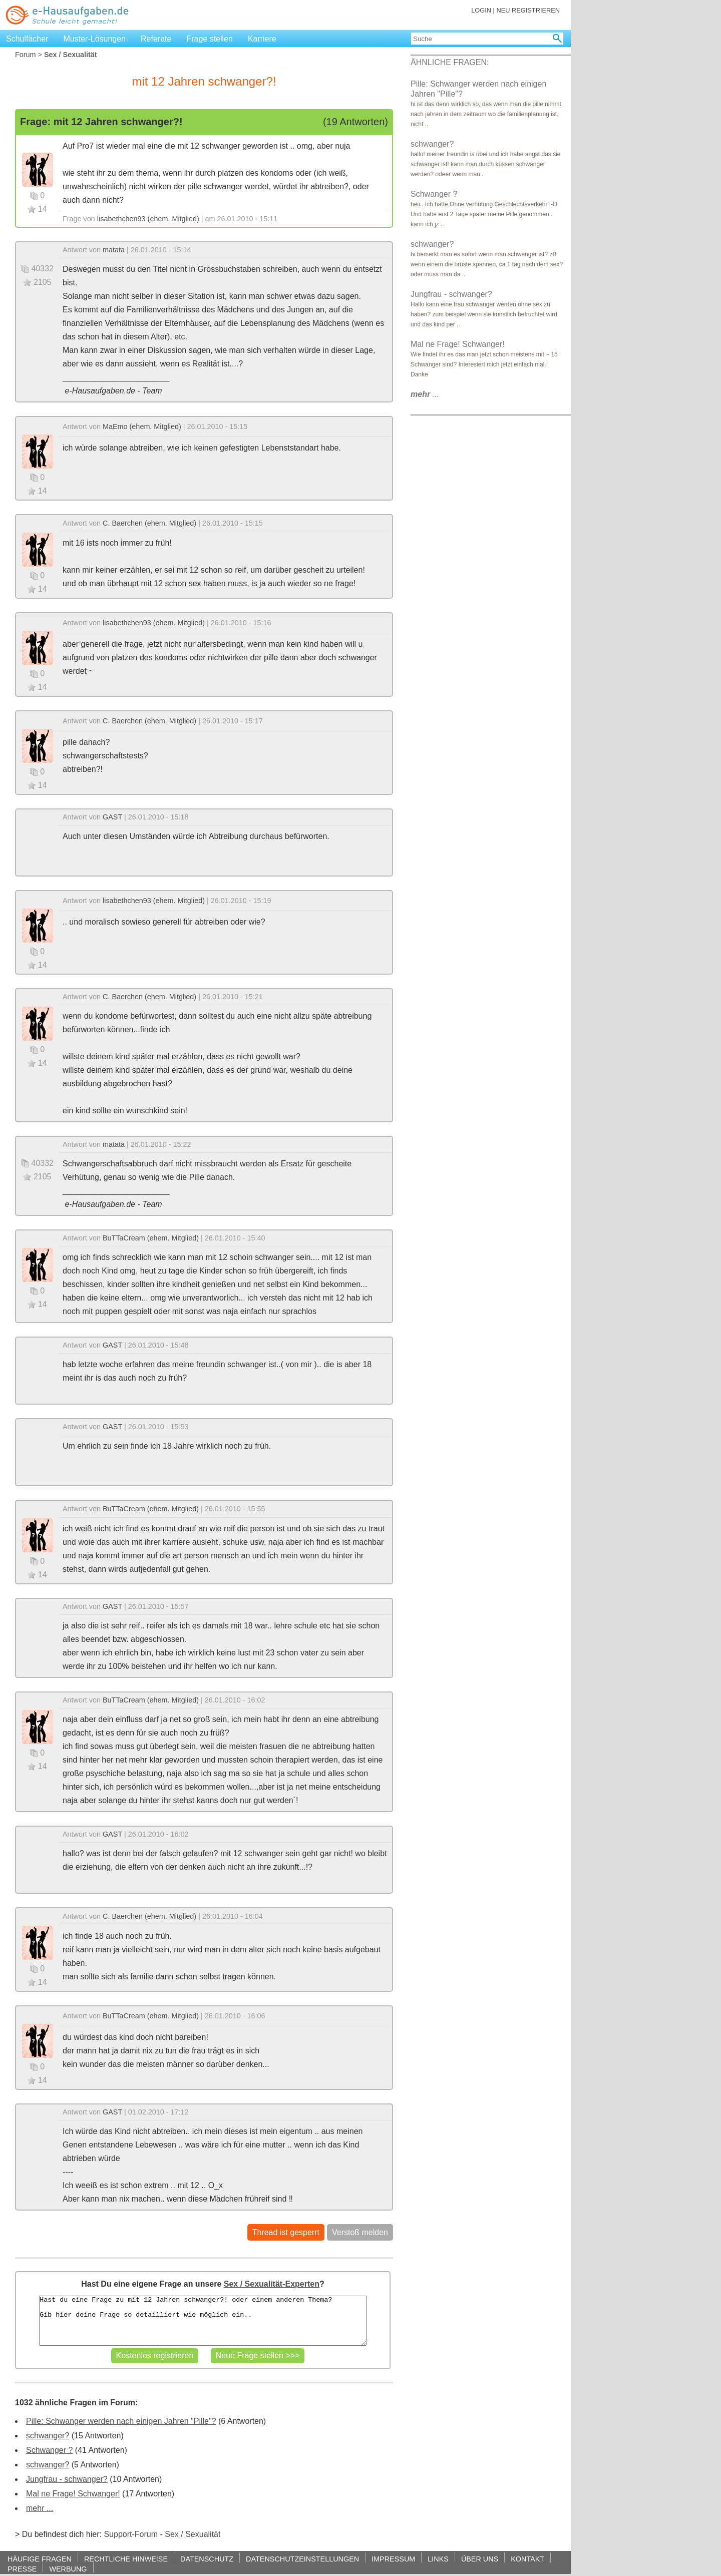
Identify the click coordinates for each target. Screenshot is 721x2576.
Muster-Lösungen (95, 39)
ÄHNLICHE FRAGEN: (450, 62)
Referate (156, 39)
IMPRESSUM (393, 2558)
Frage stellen (209, 39)
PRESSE (22, 2568)
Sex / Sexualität (192, 2534)
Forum (25, 55)
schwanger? (47, 2435)
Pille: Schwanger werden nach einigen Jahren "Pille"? (121, 2421)
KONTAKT (527, 2558)
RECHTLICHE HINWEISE (126, 2558)
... (425, 394)
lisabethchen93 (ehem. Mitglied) (148, 219)
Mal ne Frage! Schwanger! (73, 2493)
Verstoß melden (360, 2232)
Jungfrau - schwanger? (67, 2479)
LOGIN (481, 10)
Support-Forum (131, 2534)
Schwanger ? (49, 2450)
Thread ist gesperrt (285, 2232)
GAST (112, 817)
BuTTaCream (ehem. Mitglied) (151, 1238)
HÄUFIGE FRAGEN (40, 2558)
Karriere (262, 39)
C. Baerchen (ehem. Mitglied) (149, 523)
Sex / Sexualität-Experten (271, 2284)
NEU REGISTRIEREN (528, 10)
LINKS (438, 2558)
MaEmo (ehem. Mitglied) (142, 426)
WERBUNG (68, 2568)
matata (114, 250)
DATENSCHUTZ (206, 2558)
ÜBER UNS (479, 2558)
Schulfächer (27, 39)
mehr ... (39, 2508)
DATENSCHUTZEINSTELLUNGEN (302, 2558)
